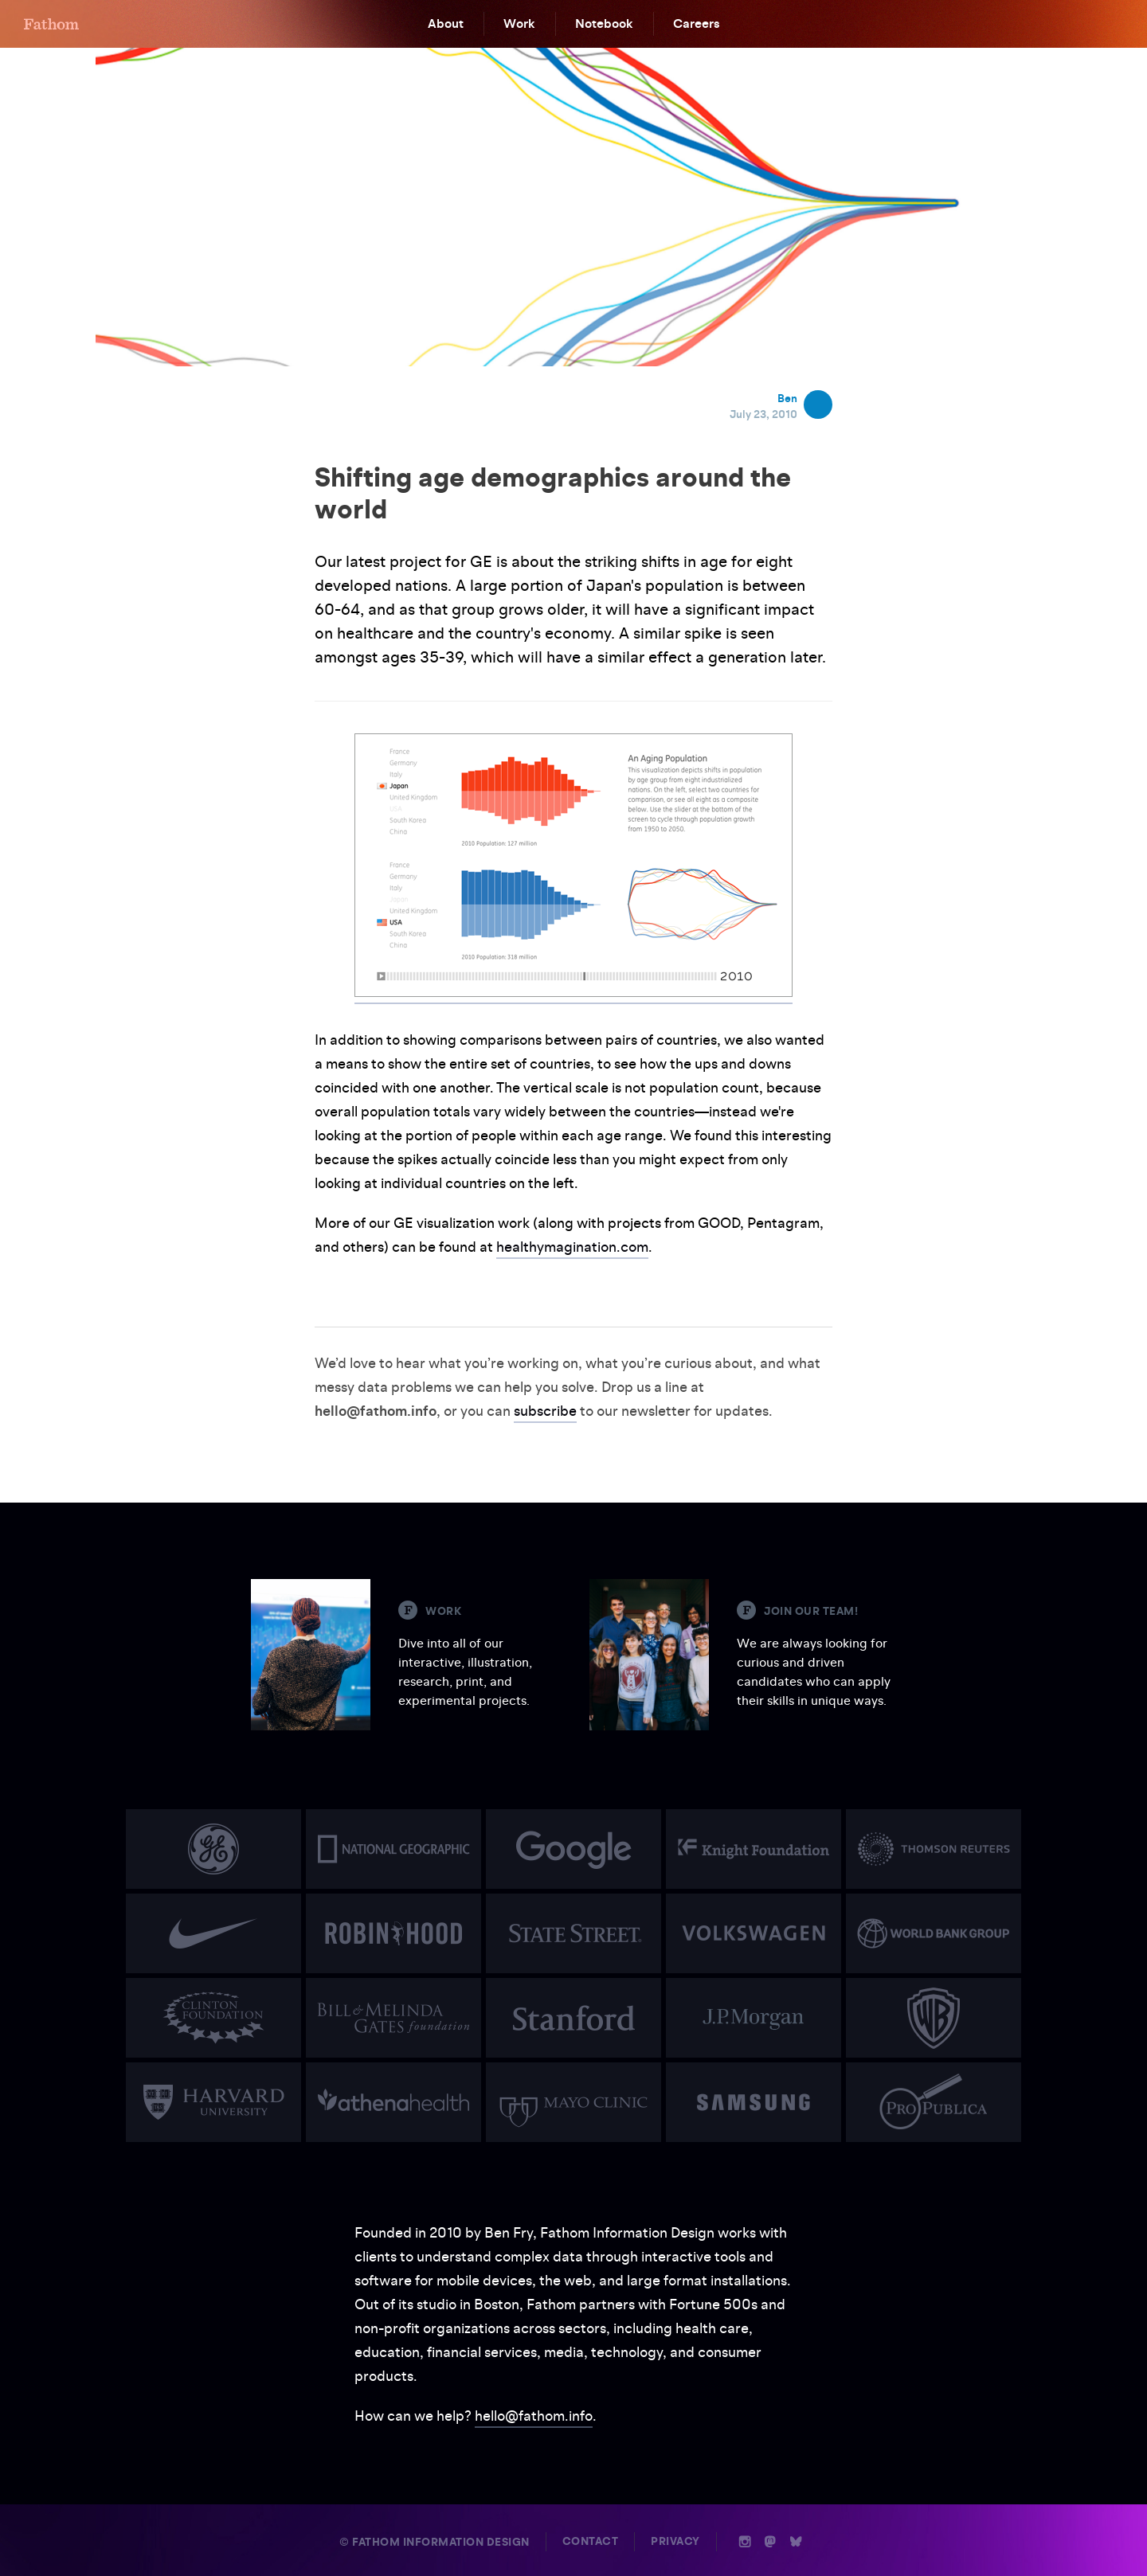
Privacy (675, 2541)
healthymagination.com (572, 1246)
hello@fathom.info (534, 2415)
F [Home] (51, 23)
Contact (590, 2541)
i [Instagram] (745, 2541)
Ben (787, 398)
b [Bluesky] (795, 2541)
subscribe (545, 1410)
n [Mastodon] (770, 2541)
